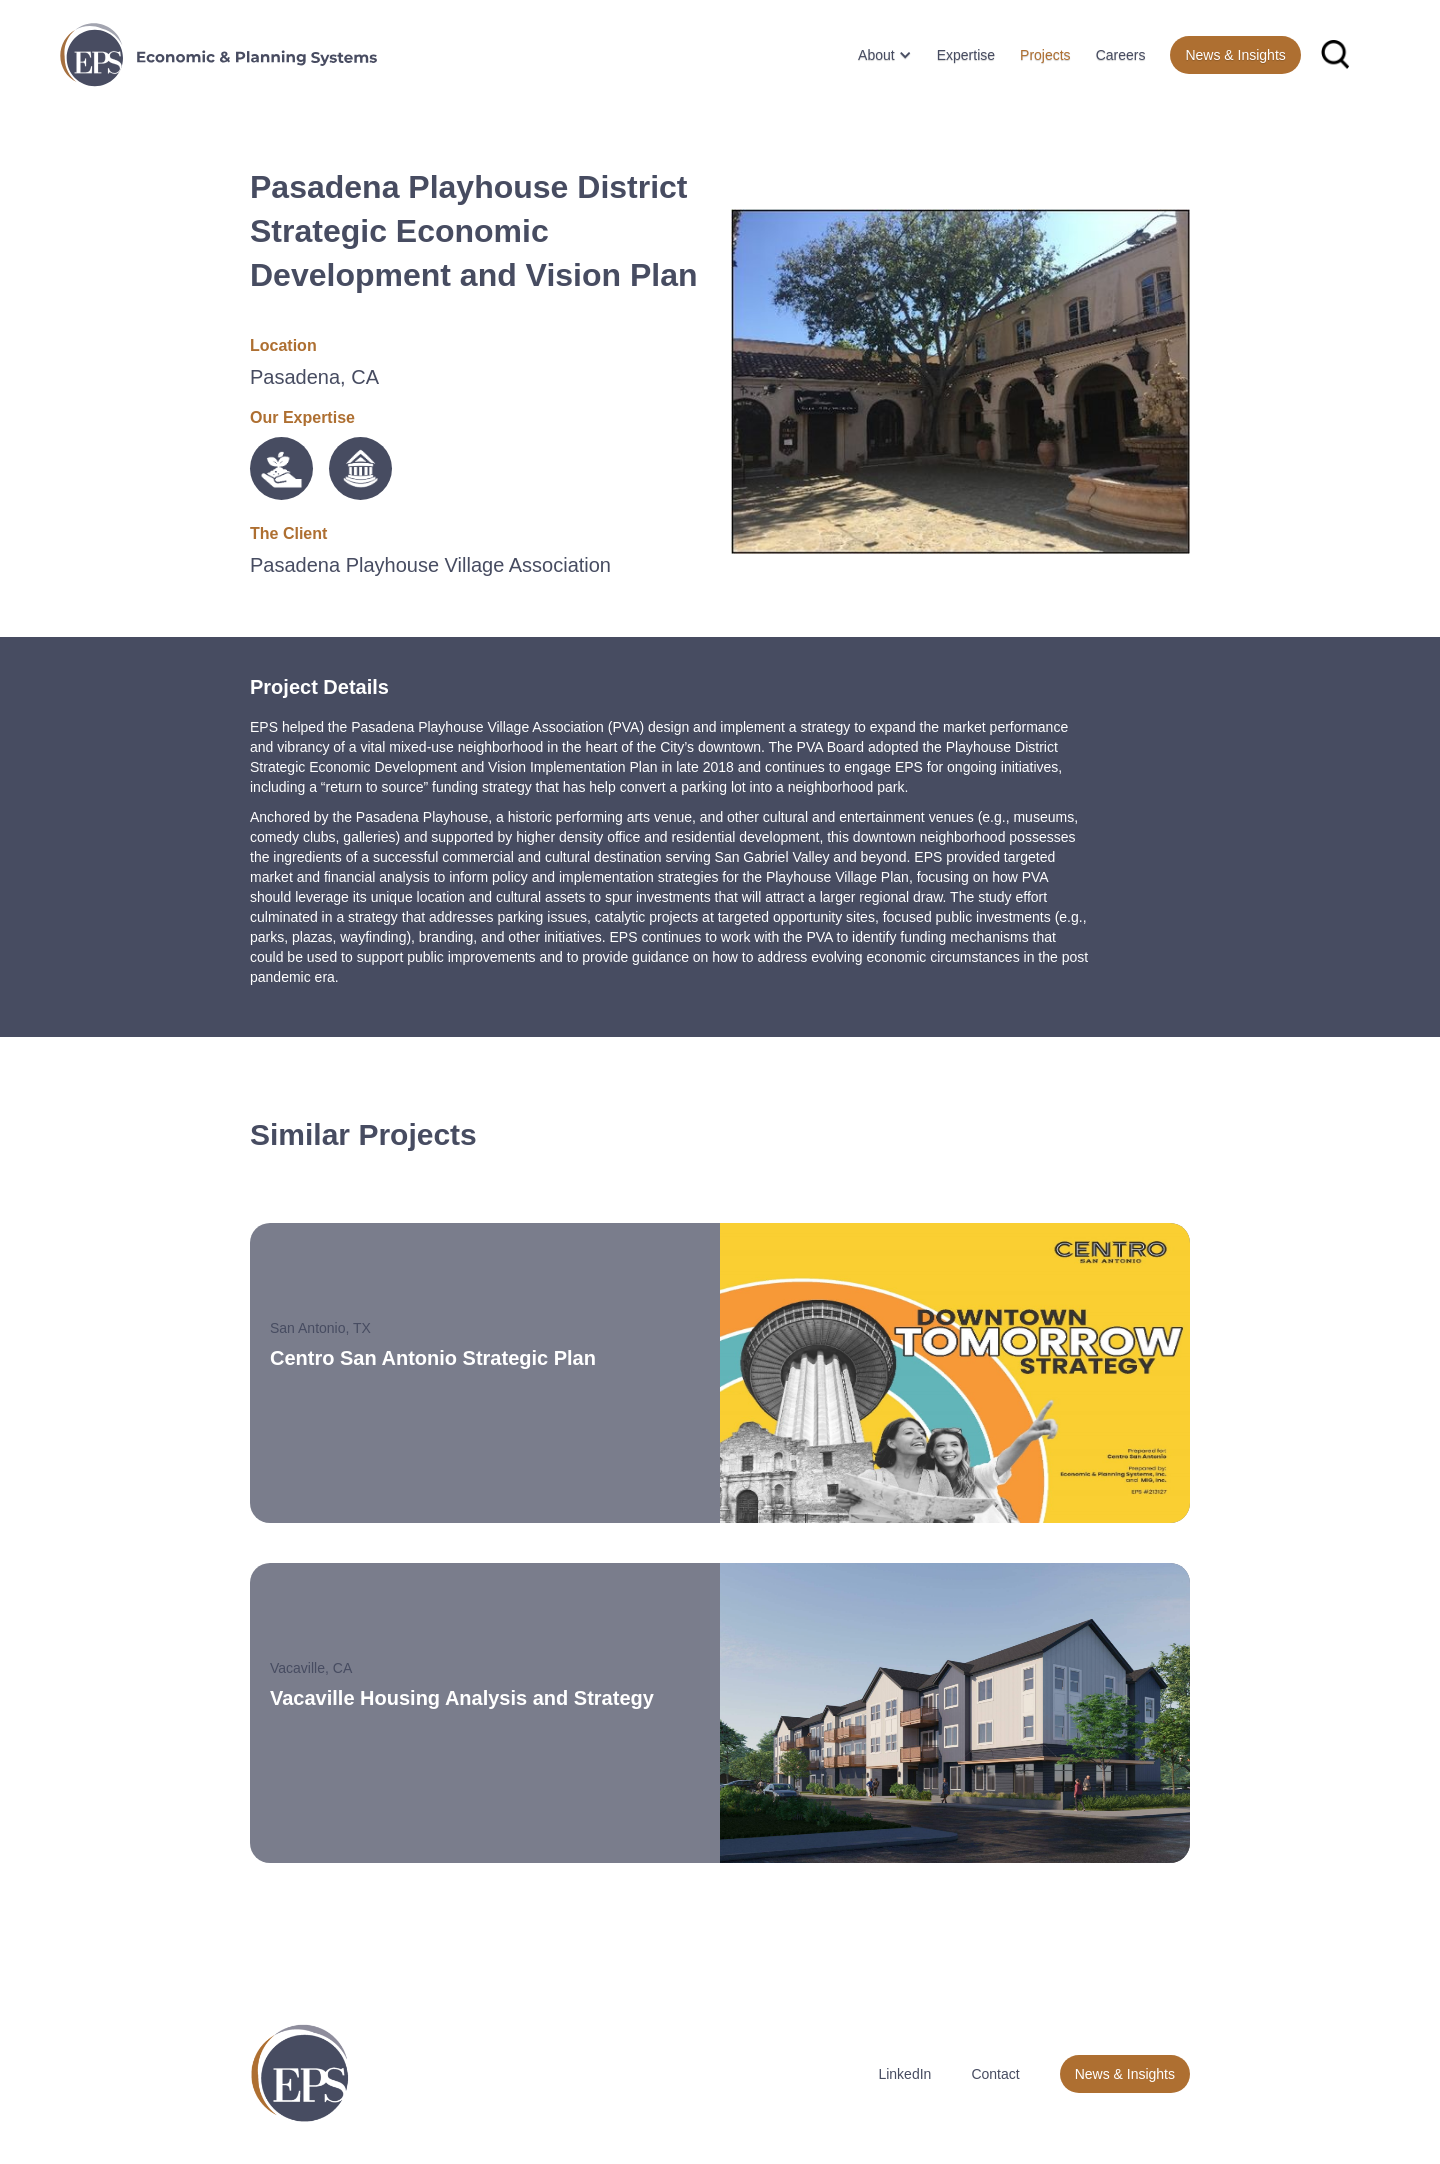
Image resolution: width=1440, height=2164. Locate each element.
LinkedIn (904, 2074)
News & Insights (1235, 55)
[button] (877, 55)
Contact (995, 2074)
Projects (1045, 55)
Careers (1121, 55)
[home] (218, 55)
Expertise (966, 55)
